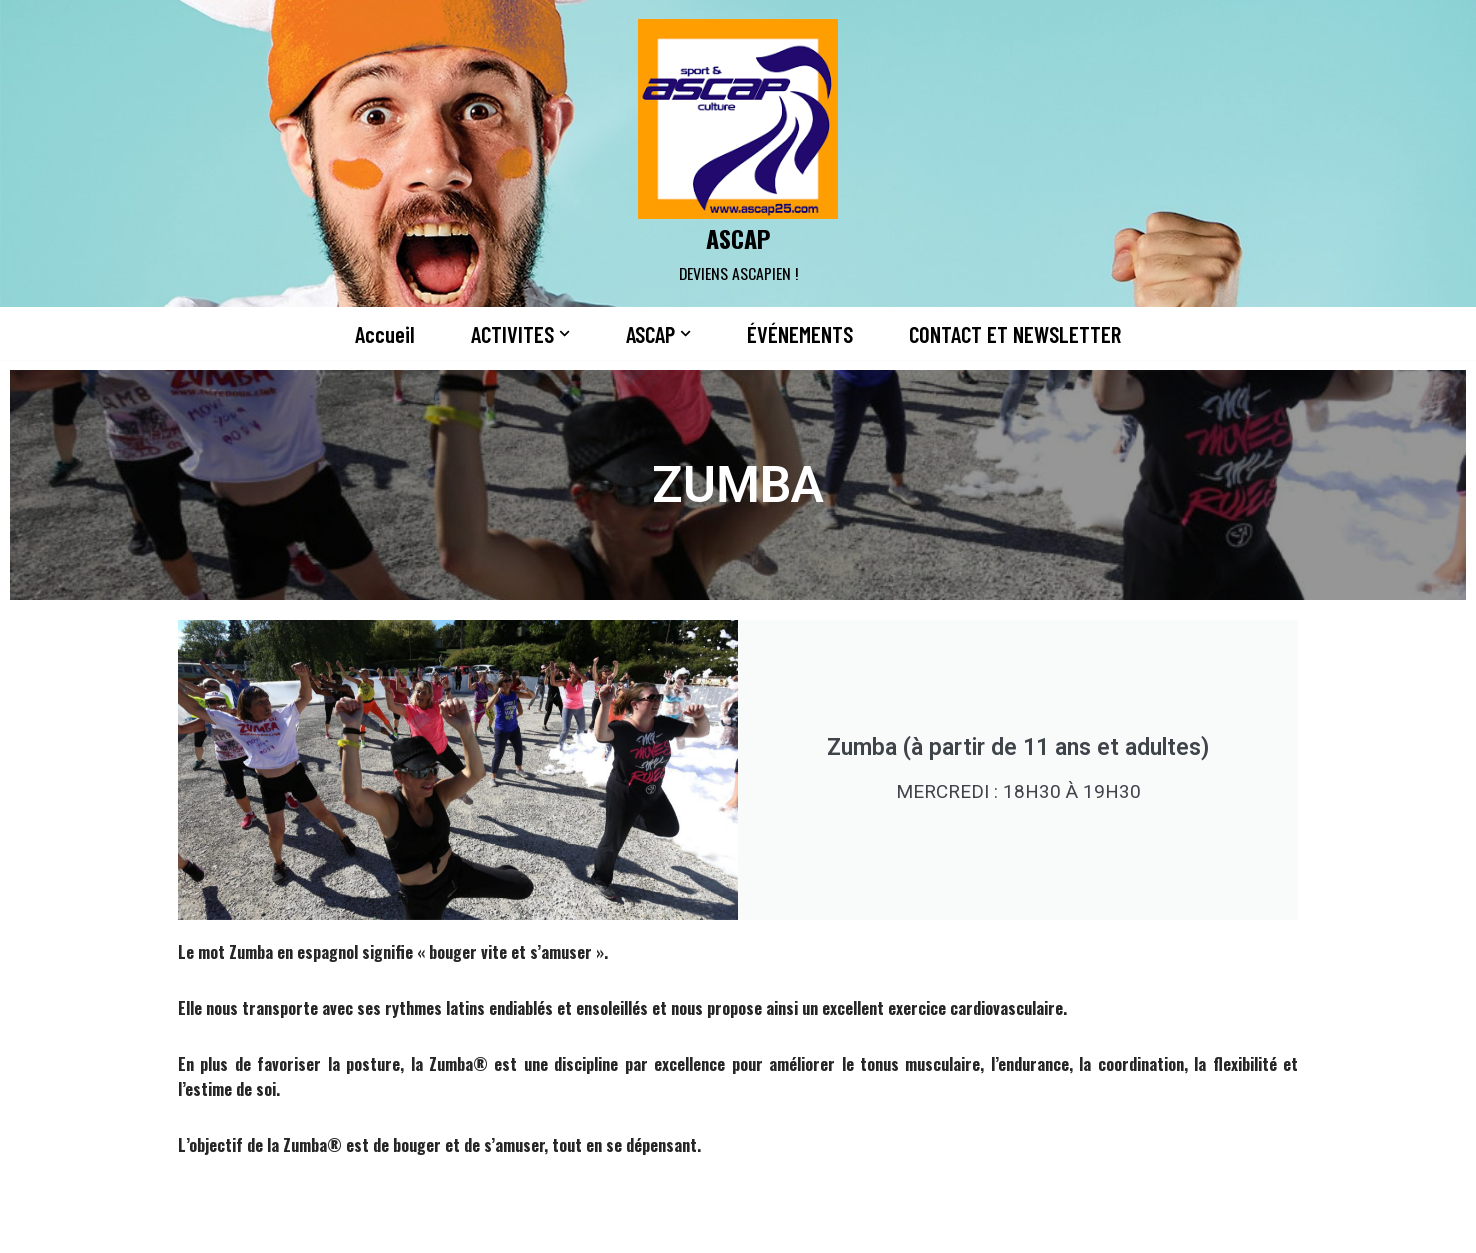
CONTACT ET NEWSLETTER (1015, 334)
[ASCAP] (738, 153)
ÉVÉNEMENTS (800, 334)
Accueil (385, 334)
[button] (564, 333)
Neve (186, 1226)
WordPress (374, 1226)
